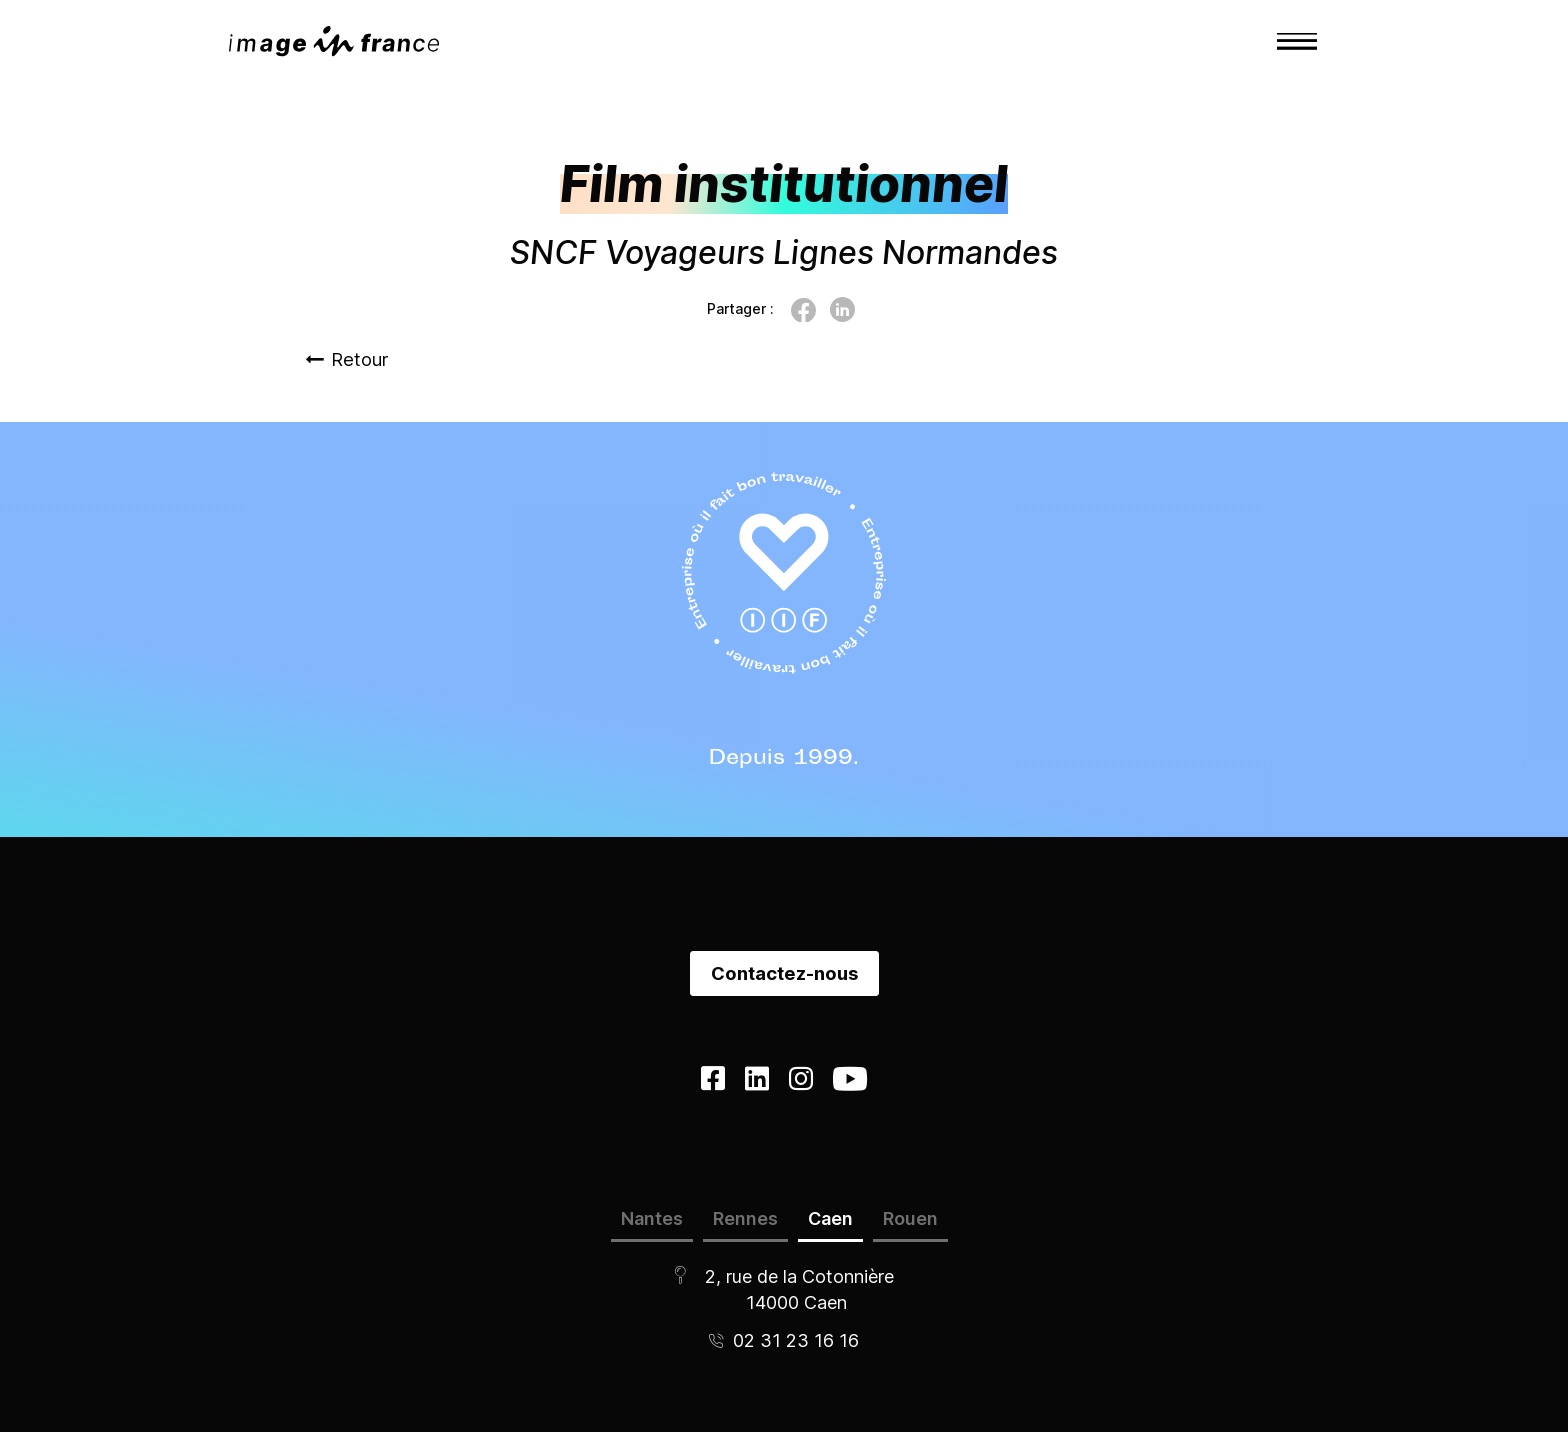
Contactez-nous (784, 973)
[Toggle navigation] (1297, 41)
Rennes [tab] (745, 1218)
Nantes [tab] (652, 1218)
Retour (346, 359)
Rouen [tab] (910, 1218)
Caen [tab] (830, 1218)
